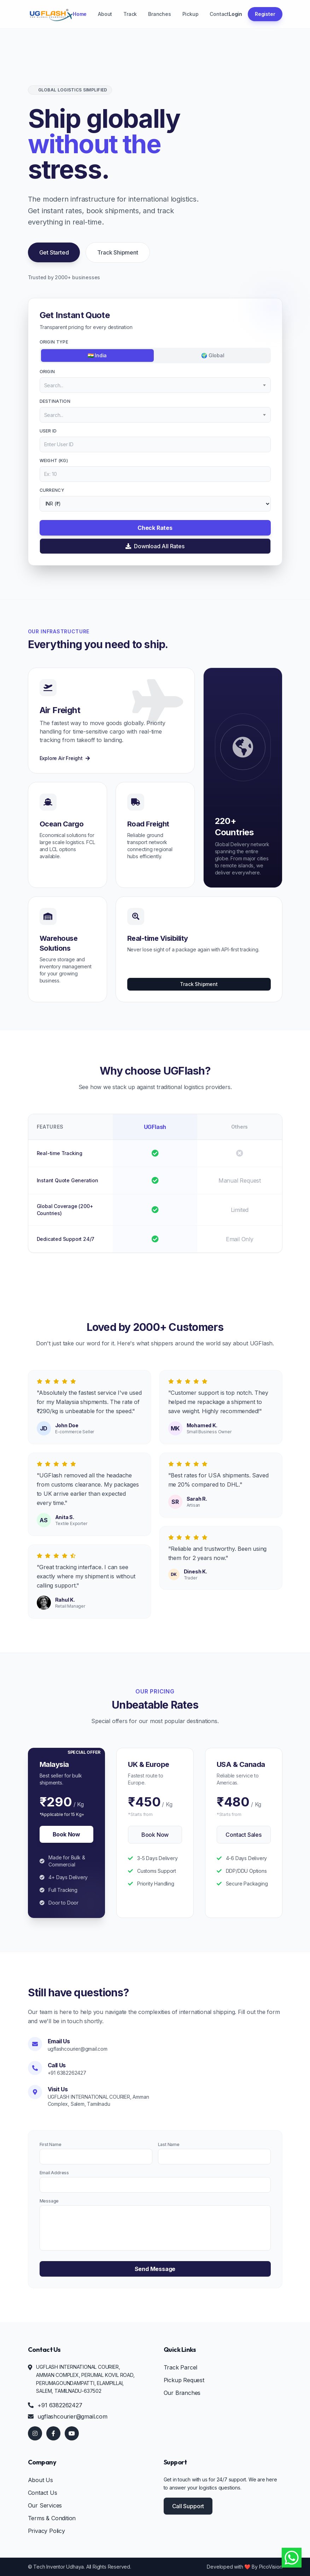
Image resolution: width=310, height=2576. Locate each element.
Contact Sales (243, 1834)
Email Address (54, 2172)
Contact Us (42, 2492)
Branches (159, 14)
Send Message (155, 2268)
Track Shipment (117, 252)
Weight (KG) (54, 460)
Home (80, 14)
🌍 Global (212, 355)
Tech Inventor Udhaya (58, 2567)
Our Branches (182, 2392)
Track (130, 14)
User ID (48, 431)
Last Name (169, 2144)
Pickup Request (184, 2380)
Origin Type (54, 342)
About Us (40, 2480)
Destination (55, 401)
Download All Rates (154, 546)
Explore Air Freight (65, 758)
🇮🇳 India (97, 355)
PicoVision (270, 2567)
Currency (52, 490)
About (105, 14)
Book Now (66, 1834)
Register (265, 14)
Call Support (188, 2506)
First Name (51, 2144)
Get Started (54, 252)
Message (49, 2201)
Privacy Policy (46, 2530)
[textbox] (155, 385)
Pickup (190, 14)
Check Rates (155, 527)
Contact (219, 14)
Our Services (45, 2505)
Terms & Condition (52, 2518)
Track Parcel (181, 2367)
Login (235, 14)
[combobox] (155, 385)
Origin (47, 371)
